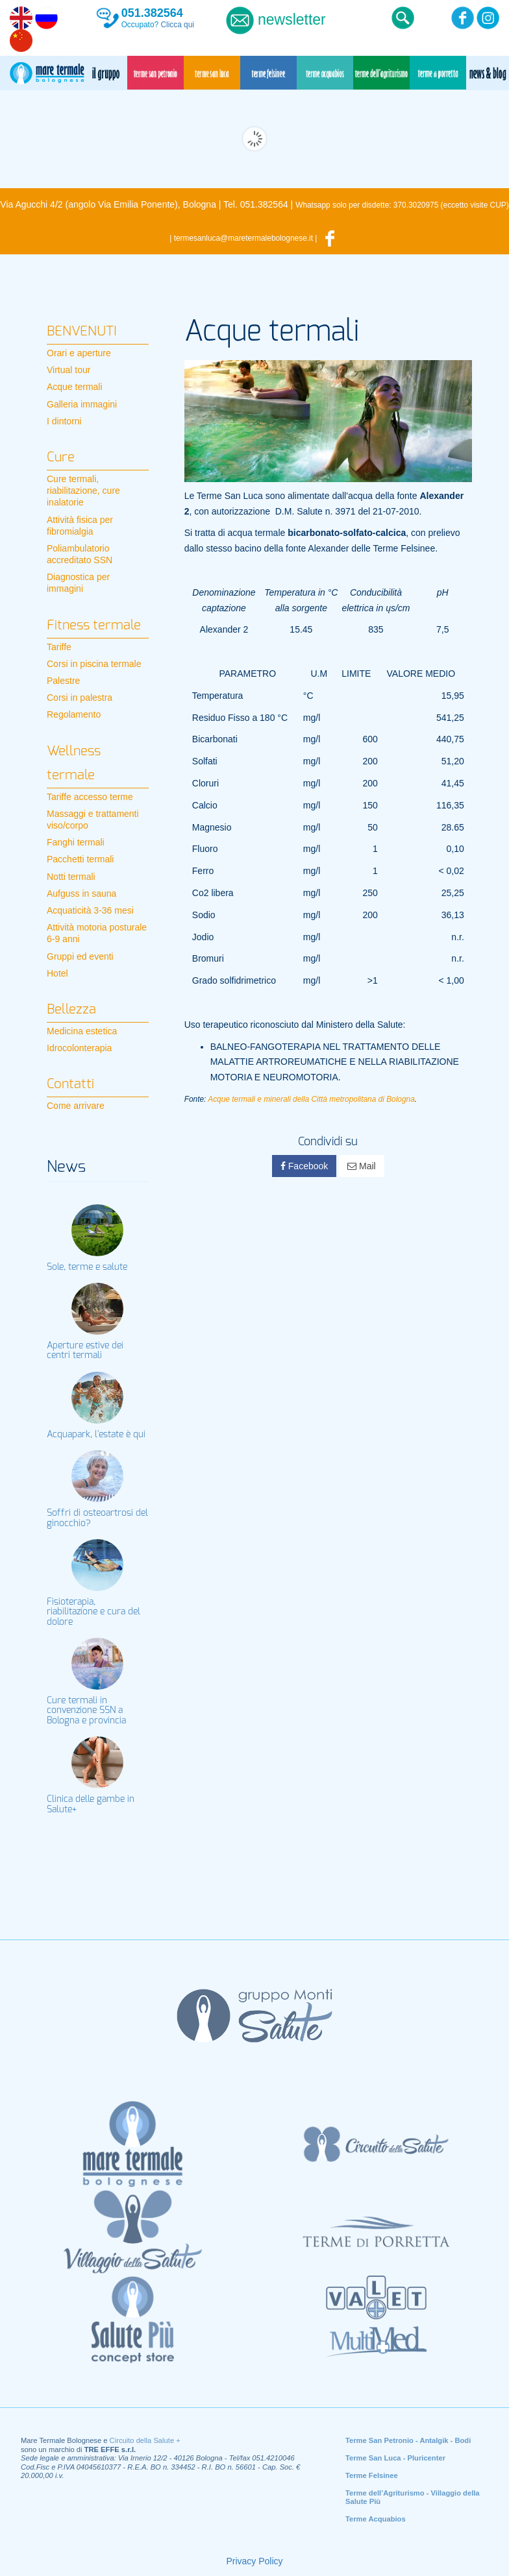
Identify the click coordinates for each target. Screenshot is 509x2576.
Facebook (304, 1166)
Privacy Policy (254, 2561)
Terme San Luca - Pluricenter (395, 2458)
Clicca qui (177, 24)
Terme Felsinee (371, 2475)
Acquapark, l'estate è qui (96, 1434)
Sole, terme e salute (87, 1267)
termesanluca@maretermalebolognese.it (243, 238)
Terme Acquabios (375, 2519)
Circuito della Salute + (145, 2440)
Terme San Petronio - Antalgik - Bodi (408, 2440)
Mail (361, 1166)
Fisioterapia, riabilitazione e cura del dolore (93, 1612)
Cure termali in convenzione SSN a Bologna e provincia (86, 1710)
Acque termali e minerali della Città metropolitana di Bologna (311, 1099)
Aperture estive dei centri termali (85, 1350)
